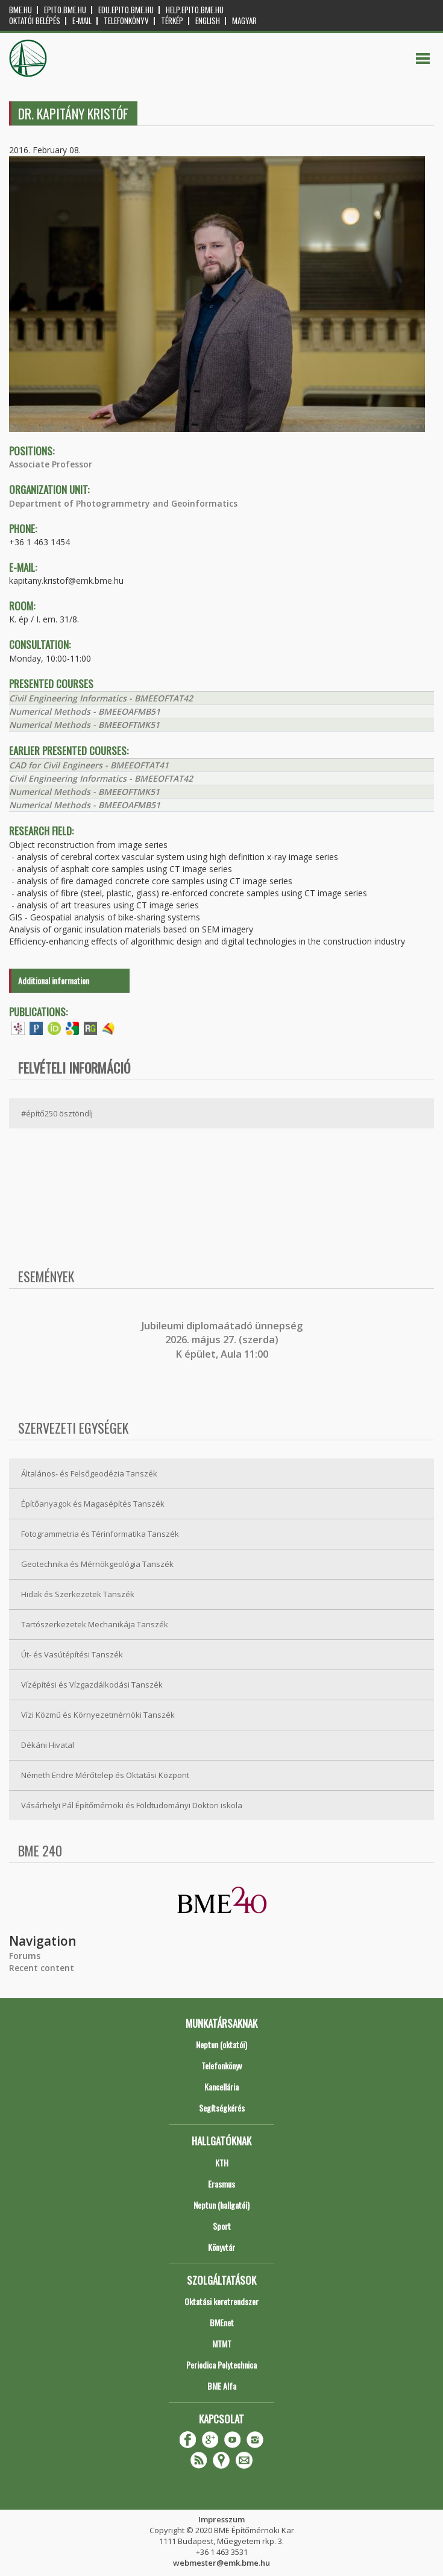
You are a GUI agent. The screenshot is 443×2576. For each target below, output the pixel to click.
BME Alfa (221, 2385)
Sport (222, 2226)
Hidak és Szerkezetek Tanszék (77, 1594)
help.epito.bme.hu (195, 10)
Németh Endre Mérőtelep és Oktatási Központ (105, 1775)
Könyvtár (221, 2247)
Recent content (41, 1967)
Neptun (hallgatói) (221, 2204)
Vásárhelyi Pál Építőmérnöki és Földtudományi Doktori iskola (131, 1805)
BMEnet (222, 2322)
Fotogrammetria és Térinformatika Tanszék (100, 1533)
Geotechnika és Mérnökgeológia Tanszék (97, 1564)
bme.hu (20, 10)
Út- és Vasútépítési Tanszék (72, 1654)
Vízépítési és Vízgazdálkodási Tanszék (92, 1684)
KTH (221, 2162)
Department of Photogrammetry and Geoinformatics (123, 503)
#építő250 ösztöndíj (57, 1113)
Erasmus (221, 2183)
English (207, 21)
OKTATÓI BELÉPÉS (34, 21)
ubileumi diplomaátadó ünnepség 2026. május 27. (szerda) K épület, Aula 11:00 (223, 1340)
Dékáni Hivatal (47, 1744)
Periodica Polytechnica (221, 2364)
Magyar (244, 21)
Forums (24, 1955)
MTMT (221, 2343)
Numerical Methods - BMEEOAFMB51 (84, 711)
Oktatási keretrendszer (221, 2301)
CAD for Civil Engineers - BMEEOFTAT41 (89, 765)
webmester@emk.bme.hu (221, 2562)
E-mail (82, 21)
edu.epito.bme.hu (126, 10)
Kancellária (221, 2086)
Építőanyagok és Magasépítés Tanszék (93, 1503)
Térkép (172, 21)
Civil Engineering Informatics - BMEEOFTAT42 (101, 698)
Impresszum (221, 2519)
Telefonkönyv (126, 21)
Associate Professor (50, 464)
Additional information (53, 980)
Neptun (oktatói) (221, 2044)
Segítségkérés (222, 2107)
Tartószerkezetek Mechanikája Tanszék (94, 1624)
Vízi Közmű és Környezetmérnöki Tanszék (98, 1714)
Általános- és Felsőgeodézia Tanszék (89, 1473)
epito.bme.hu (65, 10)
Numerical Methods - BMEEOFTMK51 (84, 724)
